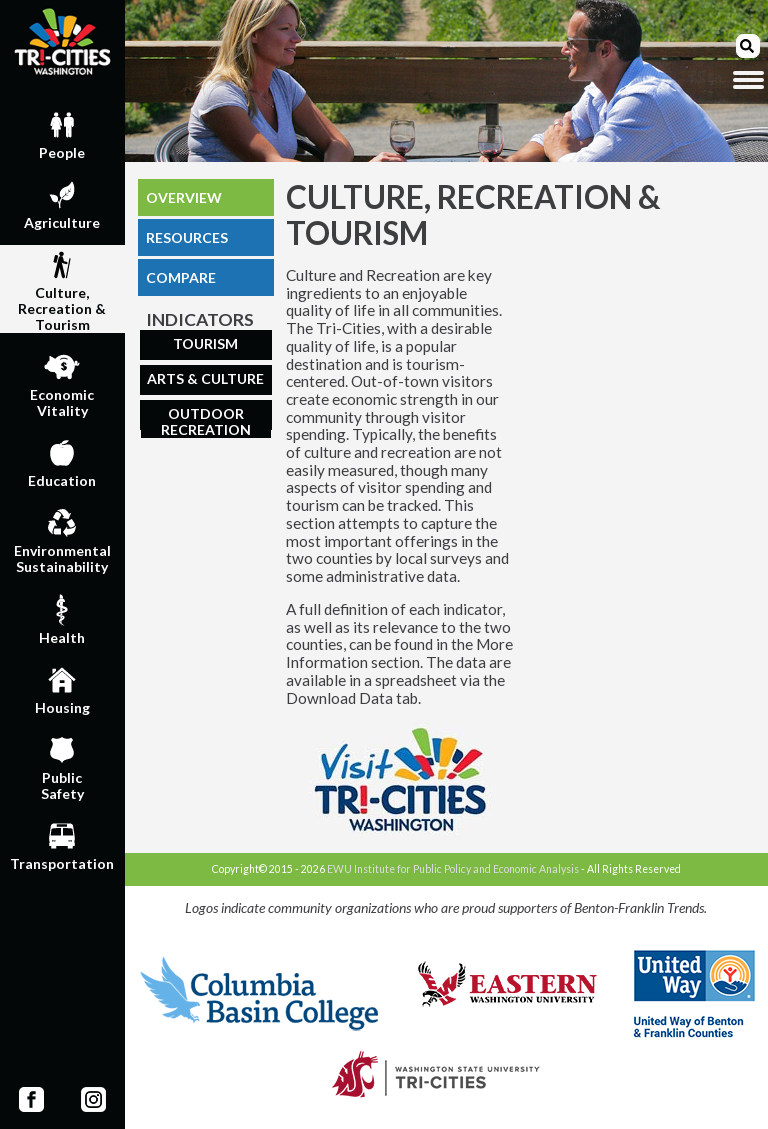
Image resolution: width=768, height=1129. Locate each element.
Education (62, 461)
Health (62, 618)
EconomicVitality (62, 383)
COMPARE (181, 277)
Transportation (62, 844)
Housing (62, 688)
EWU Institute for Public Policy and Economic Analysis (453, 869)
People (62, 133)
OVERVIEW (184, 197)
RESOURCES (187, 237)
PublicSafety (62, 766)
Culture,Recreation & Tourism (62, 289)
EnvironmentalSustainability (62, 539)
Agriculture (62, 203)
